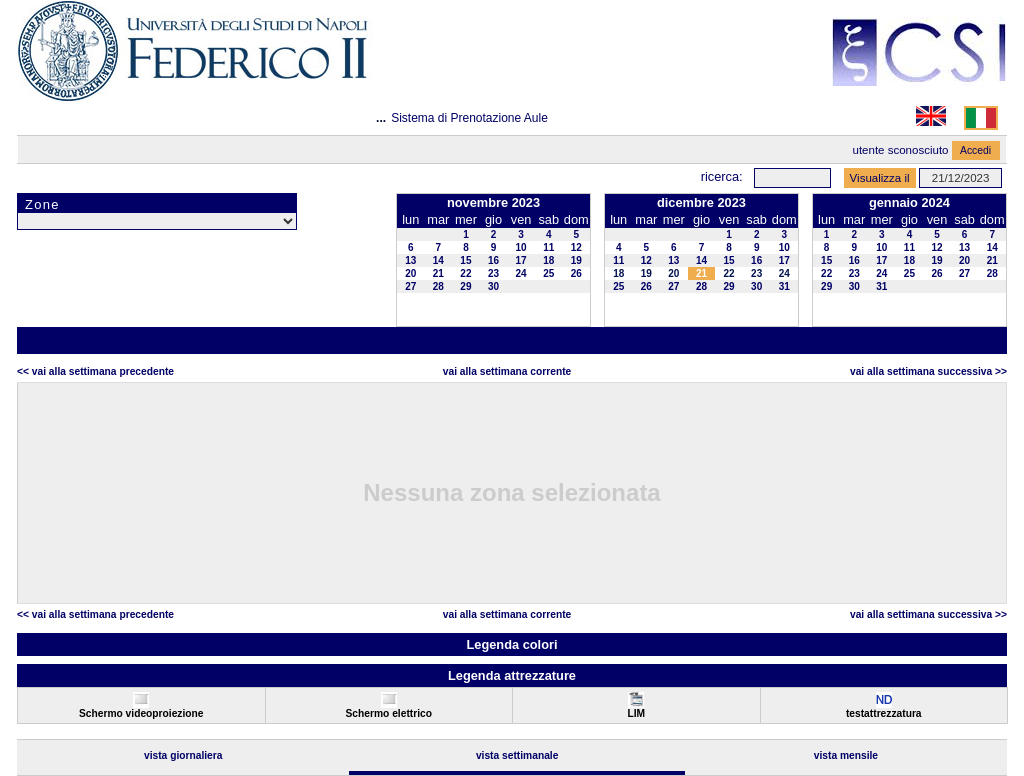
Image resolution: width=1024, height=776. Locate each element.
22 (465, 273)
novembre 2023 (493, 202)
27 (410, 286)
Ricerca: (722, 176)
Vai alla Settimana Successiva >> (928, 371)
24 (521, 273)
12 (576, 247)
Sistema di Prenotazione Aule (469, 118)
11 (548, 247)
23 (493, 273)
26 (576, 273)
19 (576, 260)
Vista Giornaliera (183, 755)
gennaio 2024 (909, 202)
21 (438, 273)
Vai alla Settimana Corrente (507, 371)
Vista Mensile (846, 755)
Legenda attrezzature (512, 675)
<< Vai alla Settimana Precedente (95, 371)
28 (438, 286)
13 (410, 260)
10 (521, 247)
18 (548, 260)
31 (784, 286)
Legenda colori (511, 644)
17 (521, 260)
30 (493, 286)
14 (438, 260)
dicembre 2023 (701, 202)
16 (493, 260)
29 (465, 286)
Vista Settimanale (517, 755)
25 (548, 273)
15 (465, 260)
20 (410, 273)
